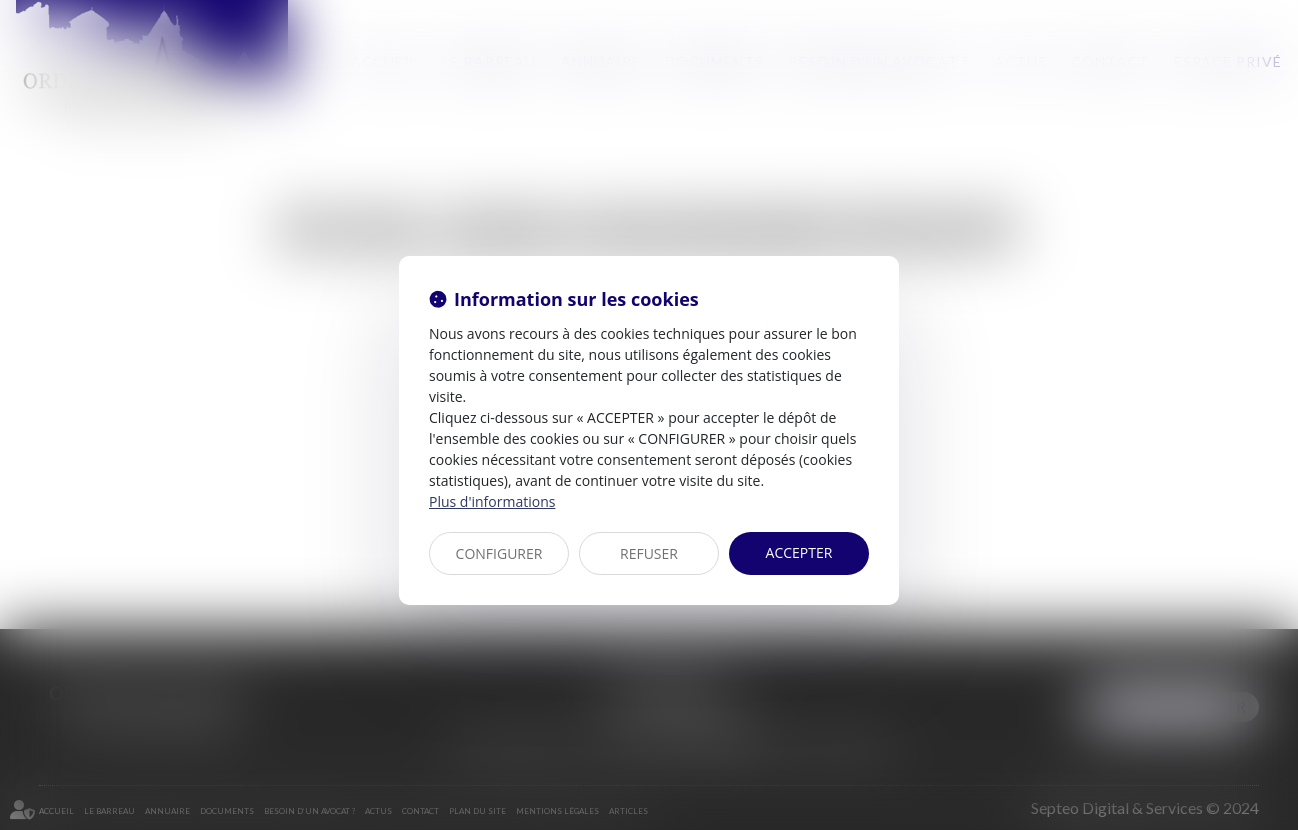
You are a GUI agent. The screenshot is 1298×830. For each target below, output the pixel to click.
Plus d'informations (492, 501)
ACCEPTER (799, 552)
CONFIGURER (499, 553)
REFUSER (649, 553)
